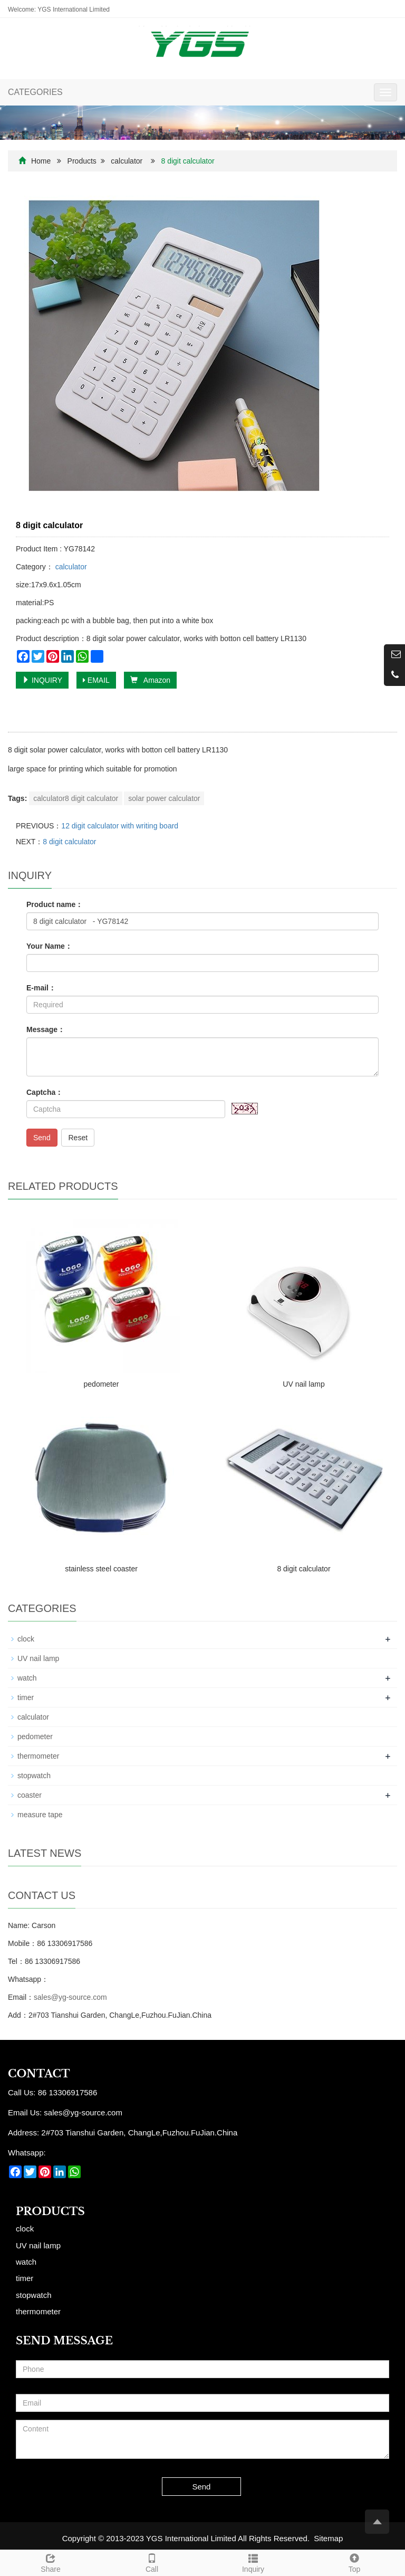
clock (25, 1639)
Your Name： (49, 946)
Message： (45, 1029)
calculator (126, 161)
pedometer (101, 1384)
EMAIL (96, 680)
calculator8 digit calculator (75, 798)
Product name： (54, 904)
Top (354, 2561)
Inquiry (253, 2561)
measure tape (40, 1814)
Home (41, 161)
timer (25, 1697)
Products (82, 161)
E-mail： (41, 988)
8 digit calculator (69, 841)
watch (27, 1678)
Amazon (150, 680)
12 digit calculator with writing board (119, 826)
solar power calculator (164, 798)
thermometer (38, 1756)
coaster (29, 1795)
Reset (78, 1137)
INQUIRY (42, 680)
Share (50, 2561)
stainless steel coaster (101, 1568)
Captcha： (44, 1092)
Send (42, 1137)
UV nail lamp (303, 1384)
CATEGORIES (35, 92)
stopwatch (34, 1775)
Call (151, 2561)
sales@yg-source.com (70, 1997)
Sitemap (328, 2538)
